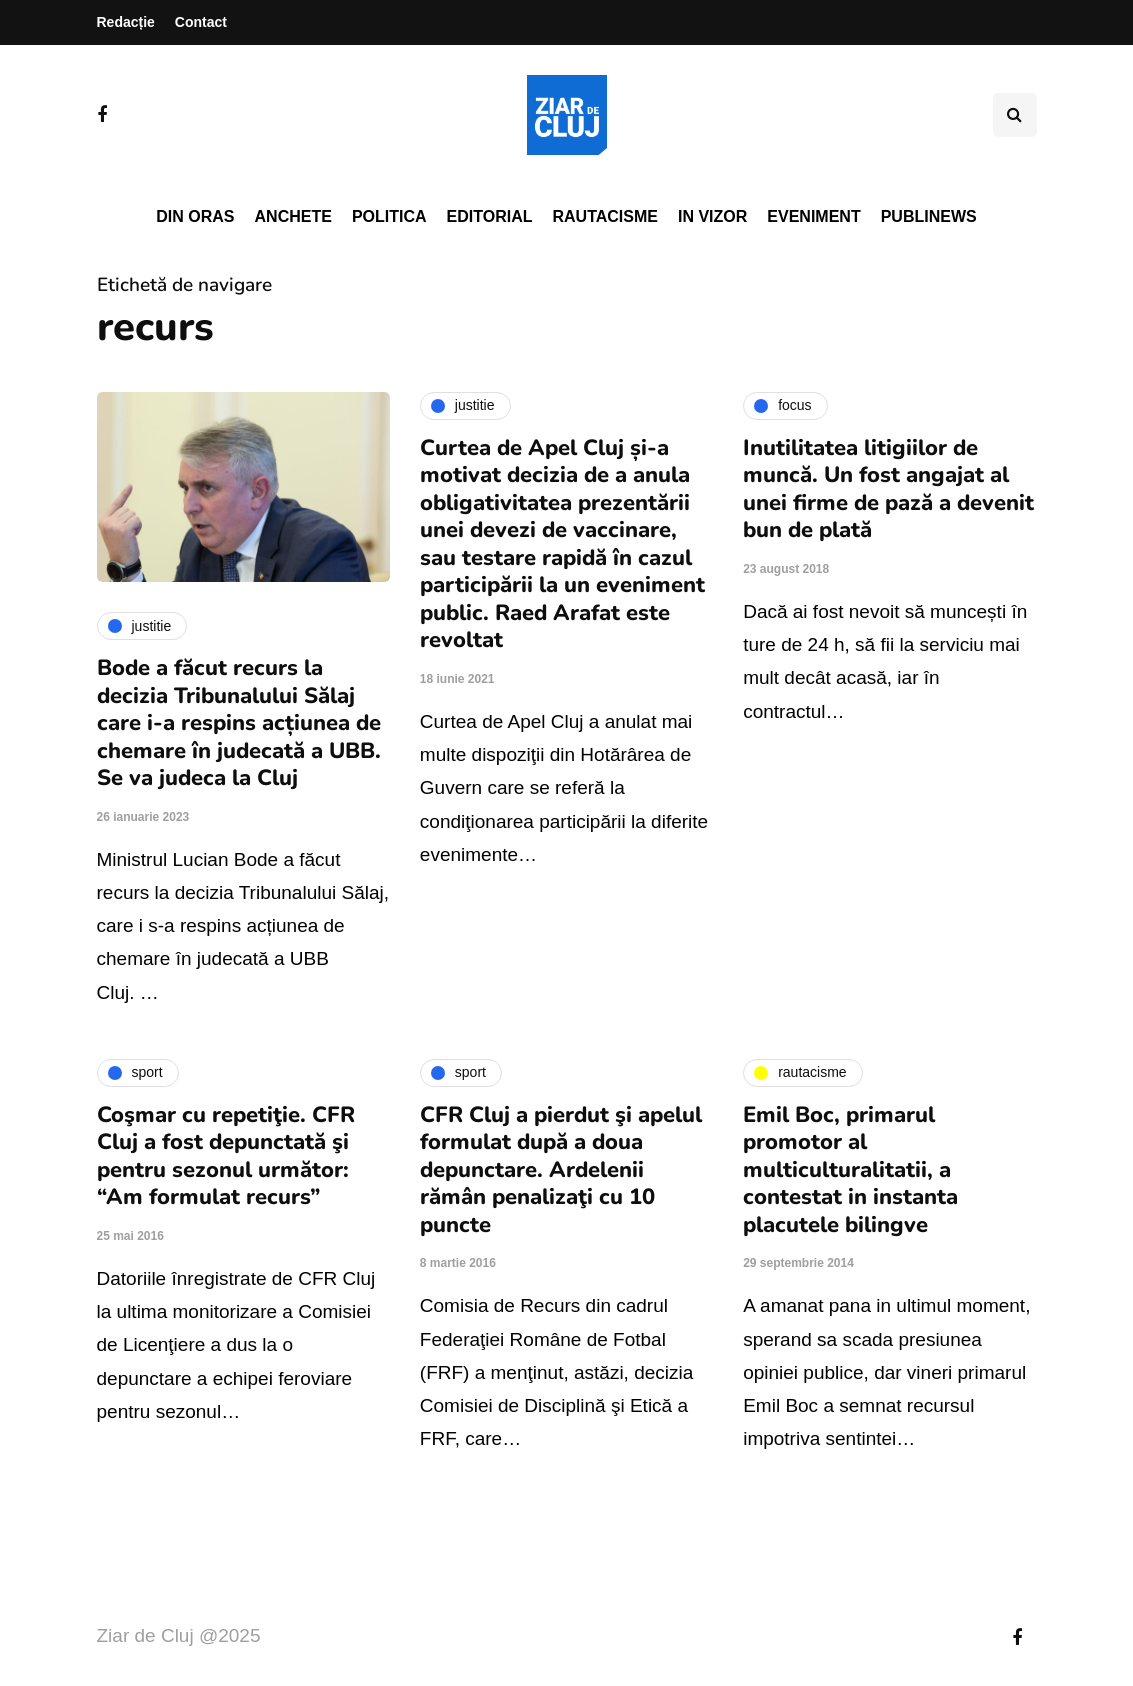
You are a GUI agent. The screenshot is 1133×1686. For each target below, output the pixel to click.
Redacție (126, 22)
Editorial (490, 216)
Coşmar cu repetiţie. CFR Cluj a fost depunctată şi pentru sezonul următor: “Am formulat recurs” (226, 1156)
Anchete (293, 216)
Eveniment (813, 216)
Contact (201, 22)
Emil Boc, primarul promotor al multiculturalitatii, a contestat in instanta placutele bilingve (850, 1170)
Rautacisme (605, 216)
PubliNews (929, 216)
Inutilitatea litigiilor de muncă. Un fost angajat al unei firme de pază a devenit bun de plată (888, 489)
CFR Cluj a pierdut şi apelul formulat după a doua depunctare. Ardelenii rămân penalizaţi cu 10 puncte (561, 1170)
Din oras (195, 216)
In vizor (712, 216)
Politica (389, 216)
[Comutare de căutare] (1015, 115)
